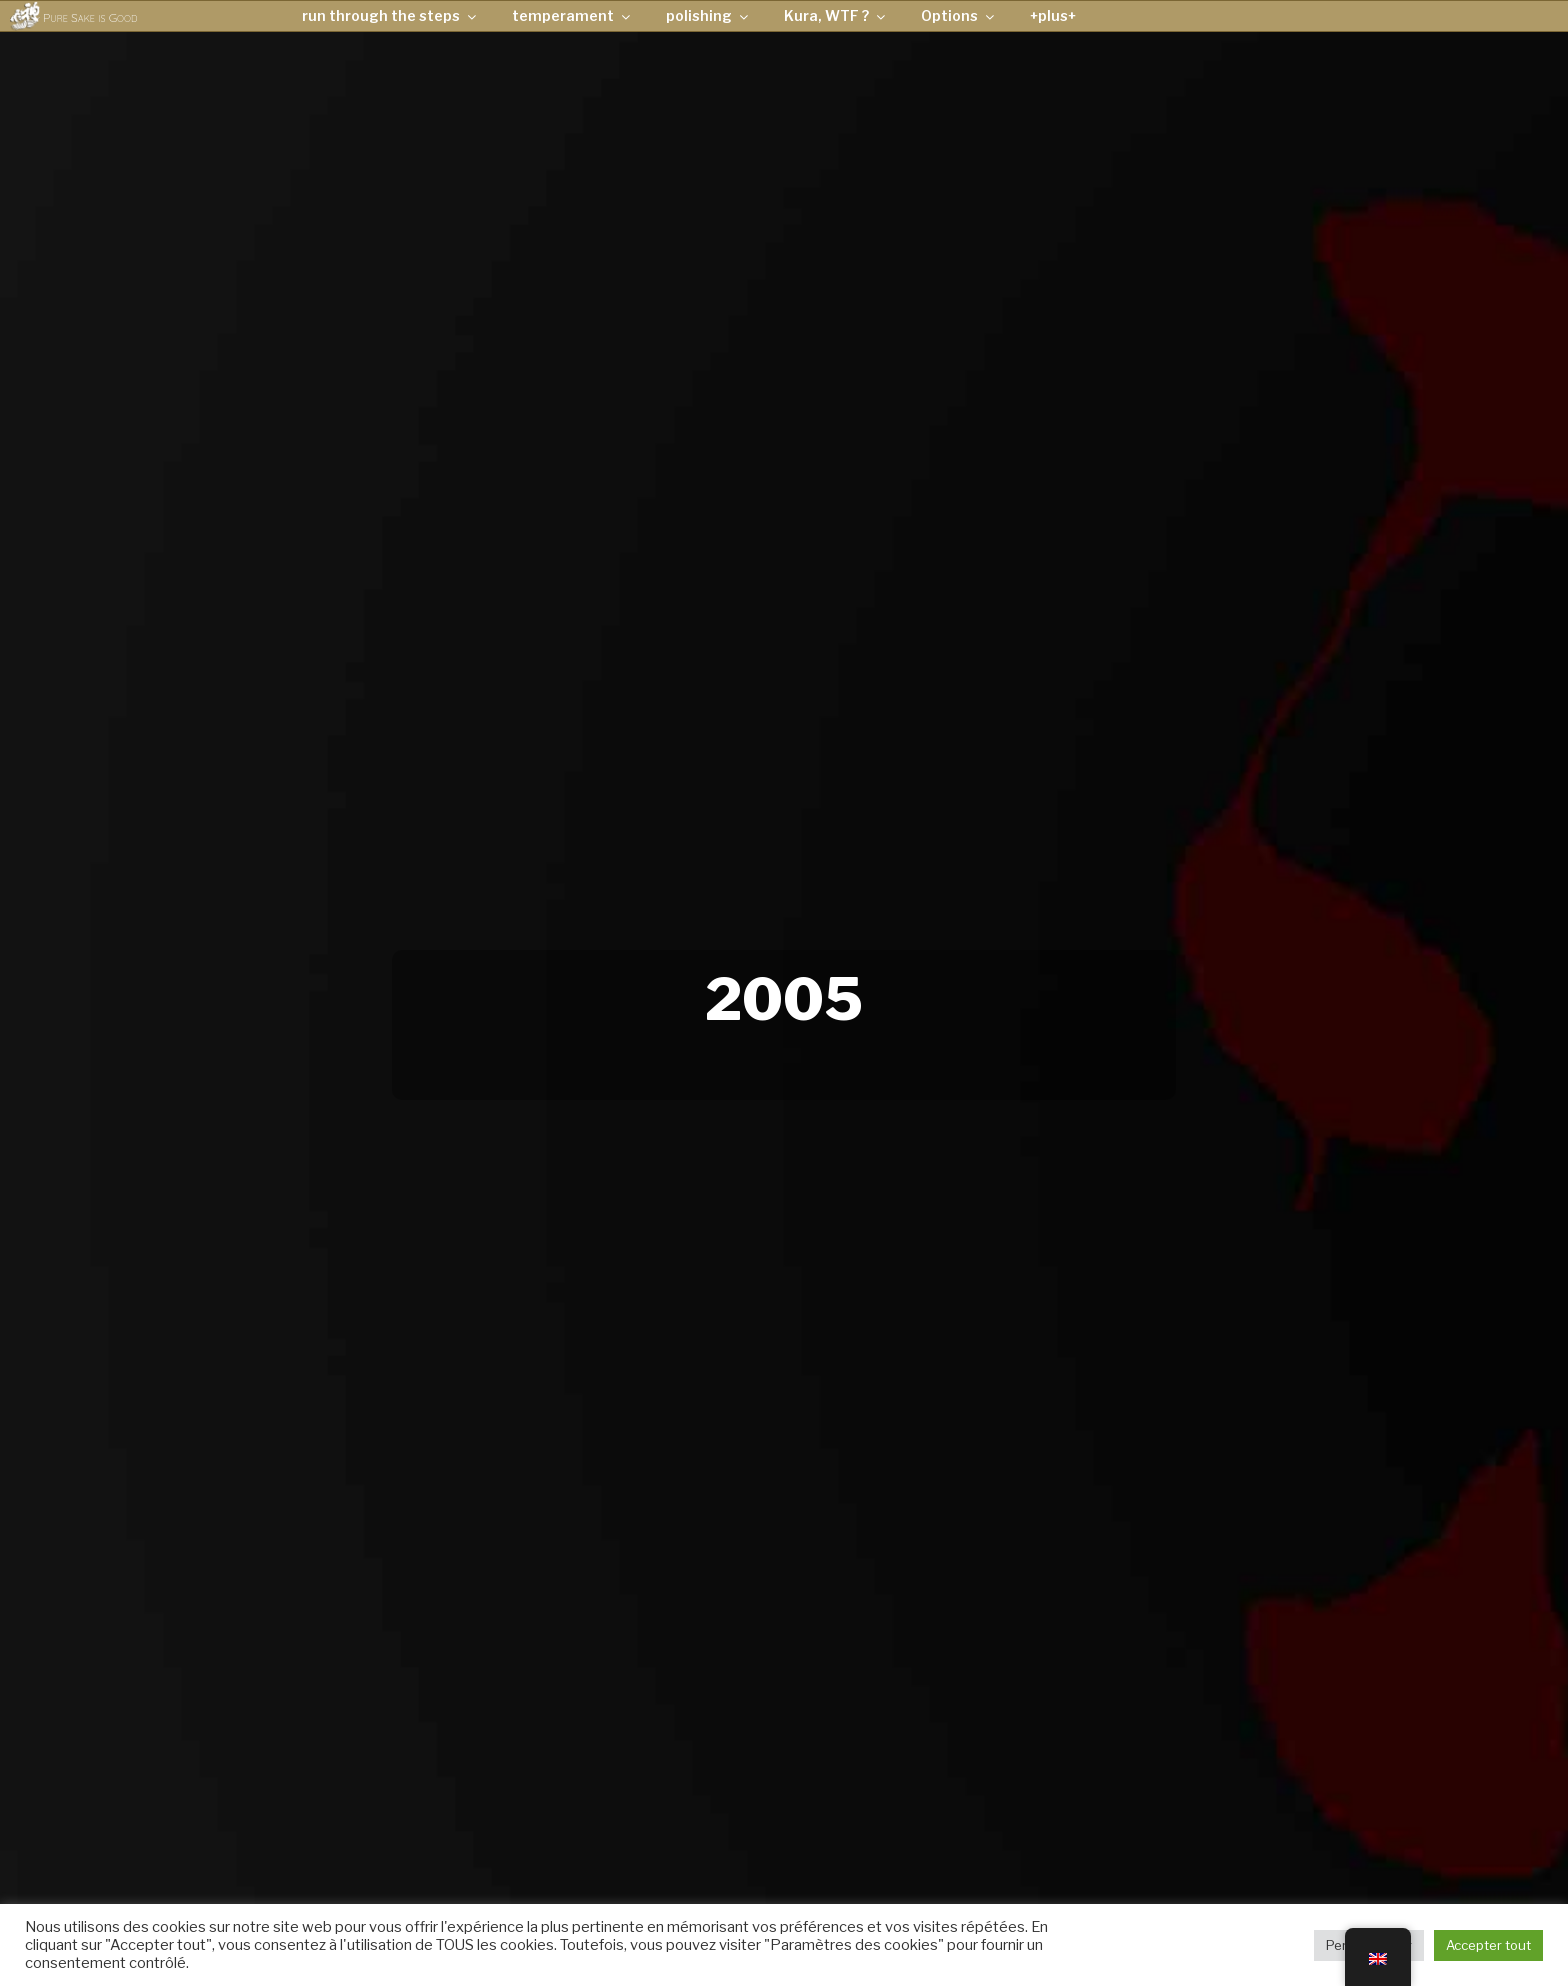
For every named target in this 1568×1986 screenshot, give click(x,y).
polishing (708, 15)
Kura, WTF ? (836, 15)
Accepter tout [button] (1488, 1945)
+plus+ (1053, 15)
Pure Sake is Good (90, 17)
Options (959, 15)
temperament (572, 15)
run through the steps (390, 15)
